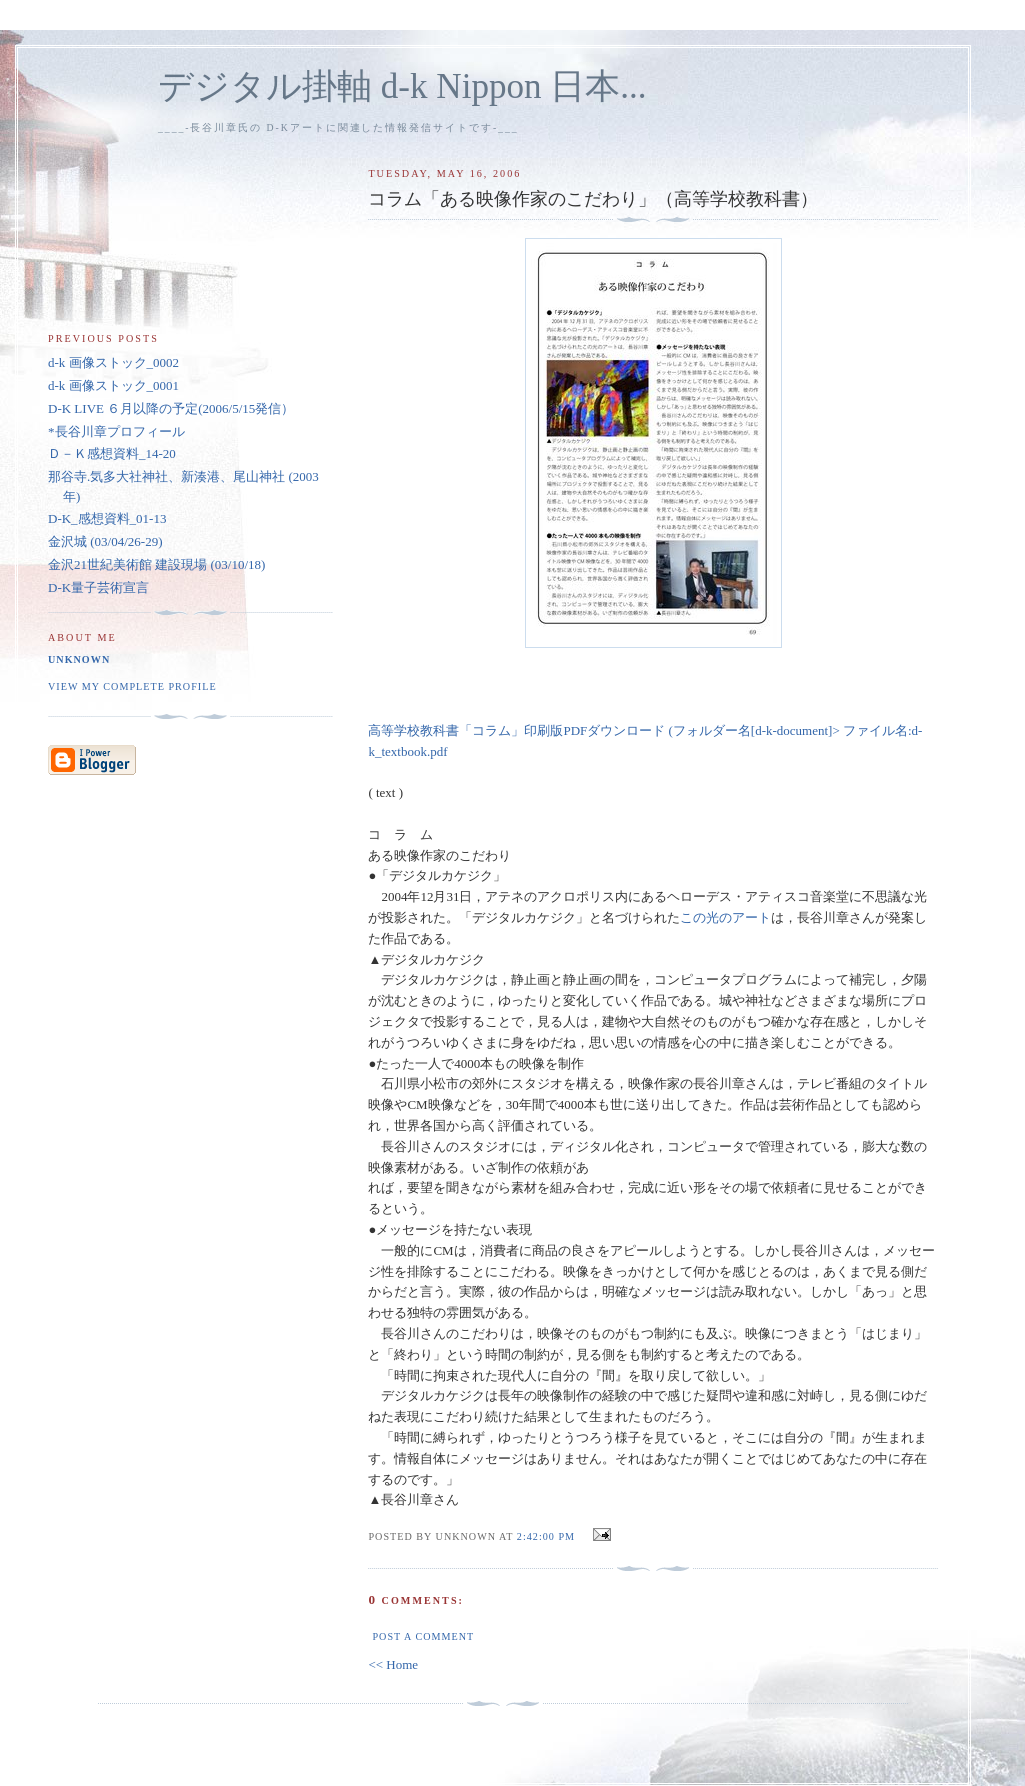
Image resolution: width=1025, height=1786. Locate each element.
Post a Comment (423, 1636)
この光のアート (725, 917)
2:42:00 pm (546, 1536)
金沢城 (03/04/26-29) (105, 541)
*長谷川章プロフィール (116, 431)
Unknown (79, 659)
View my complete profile (132, 686)
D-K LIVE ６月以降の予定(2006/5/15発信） (171, 408)
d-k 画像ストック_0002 (113, 362)
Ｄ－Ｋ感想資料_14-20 (112, 453)
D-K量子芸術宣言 (98, 587)
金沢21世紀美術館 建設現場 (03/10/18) (156, 564)
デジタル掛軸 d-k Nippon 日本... (402, 86)
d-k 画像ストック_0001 (113, 385)
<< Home (393, 1664)
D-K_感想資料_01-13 (107, 518)
